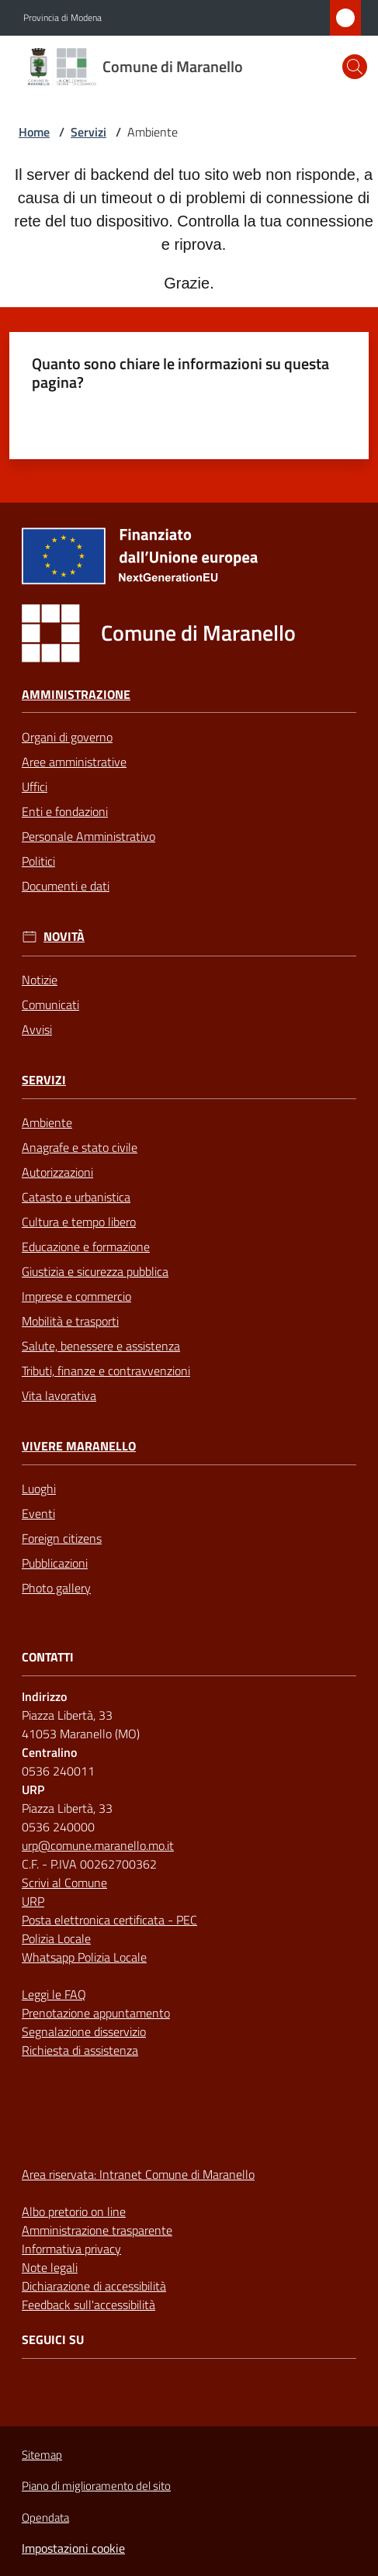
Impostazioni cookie (73, 2548)
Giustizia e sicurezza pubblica (95, 1271)
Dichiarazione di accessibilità (94, 2286)
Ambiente (47, 1122)
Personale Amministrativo (88, 836)
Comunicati (50, 1004)
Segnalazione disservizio (84, 2031)
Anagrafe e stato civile (79, 1147)
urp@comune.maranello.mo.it (98, 1845)
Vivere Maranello (79, 1446)
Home (34, 132)
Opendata (45, 2517)
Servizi (88, 132)
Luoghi (39, 1488)
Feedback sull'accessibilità (88, 2304)
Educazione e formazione (86, 1246)
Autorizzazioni (57, 1172)
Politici (38, 861)
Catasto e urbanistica (76, 1197)
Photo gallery (56, 1587)
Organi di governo (67, 737)
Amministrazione (76, 694)
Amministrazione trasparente (97, 2230)
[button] (355, 67)
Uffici (34, 786)
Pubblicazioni (55, 1563)
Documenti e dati (65, 886)
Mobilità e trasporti (70, 1321)
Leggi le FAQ (54, 1994)
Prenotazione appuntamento (96, 2013)
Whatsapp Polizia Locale (84, 1957)
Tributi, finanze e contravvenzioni (106, 1370)
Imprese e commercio (76, 1296)
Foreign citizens (62, 1538)
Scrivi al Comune (64, 1882)
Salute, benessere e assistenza (101, 1345)
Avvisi (37, 1029)
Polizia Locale (56, 1938)
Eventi (38, 1513)
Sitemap (42, 2455)
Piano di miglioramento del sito (96, 2486)
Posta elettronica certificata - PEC (109, 1919)
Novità (64, 936)
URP (33, 1901)
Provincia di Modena (62, 18)
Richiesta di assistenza (80, 2050)
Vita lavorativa (59, 1395)
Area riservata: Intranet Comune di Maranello (138, 2174)
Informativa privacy (71, 2248)
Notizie (39, 979)
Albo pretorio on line (74, 2211)
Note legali (50, 2267)
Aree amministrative (74, 761)
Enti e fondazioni (65, 811)
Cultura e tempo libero (79, 1221)
